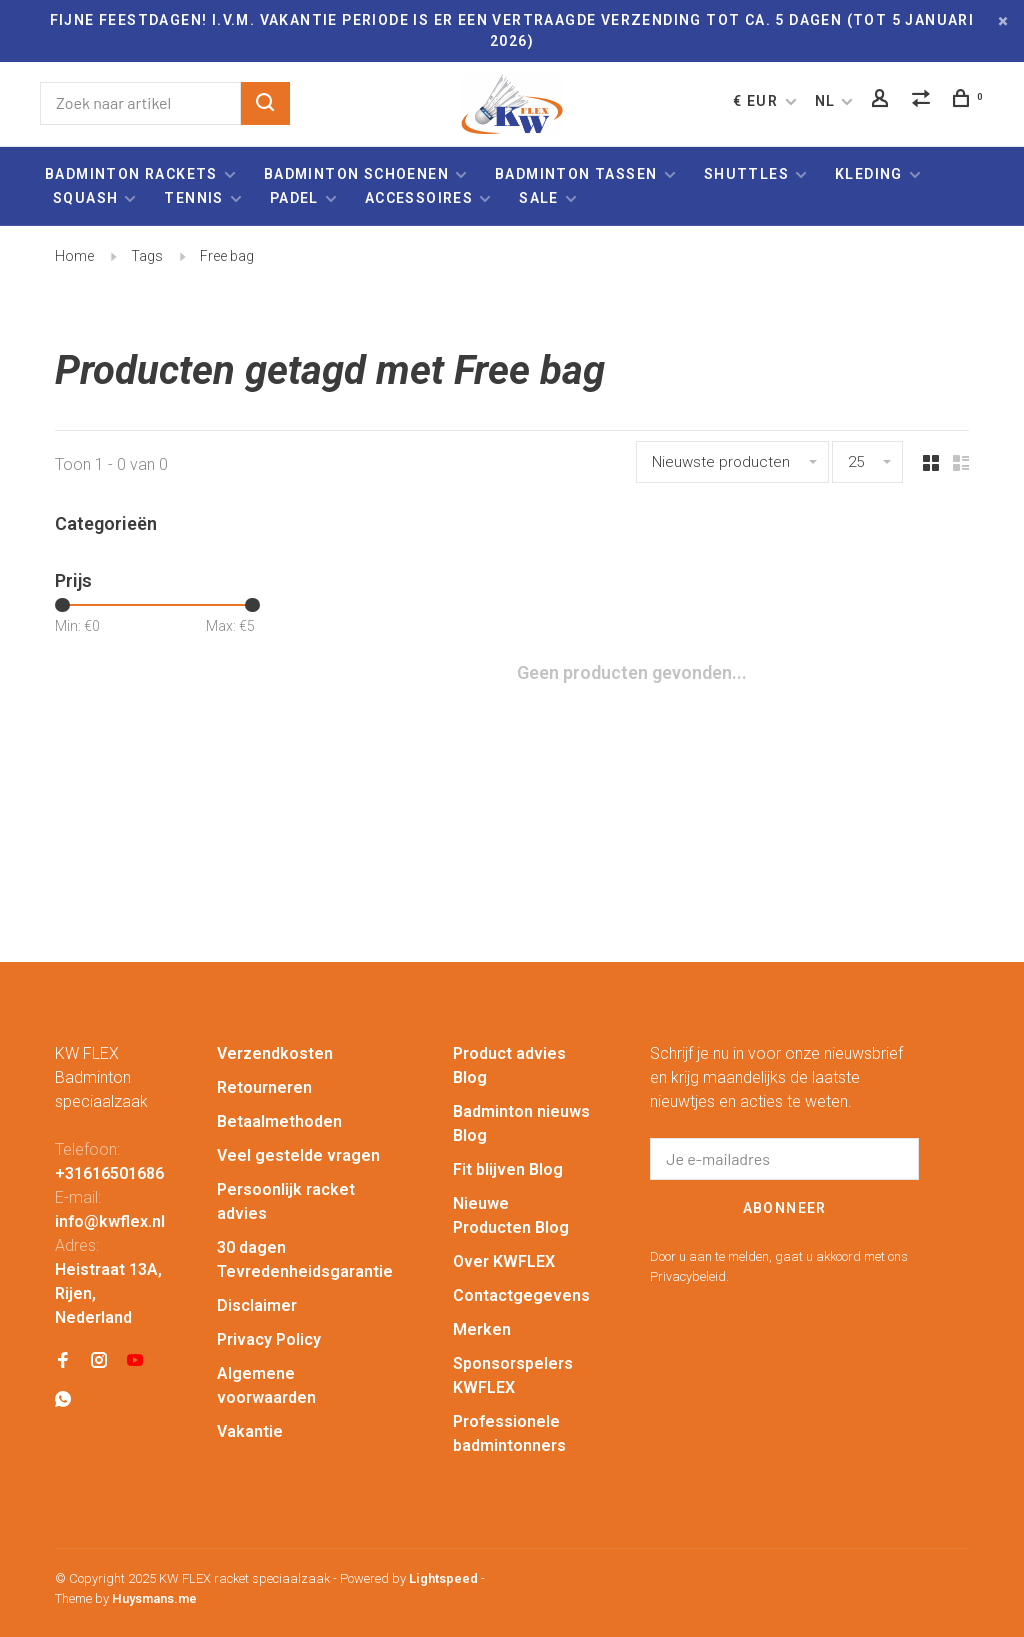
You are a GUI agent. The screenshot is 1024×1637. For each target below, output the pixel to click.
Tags (147, 256)
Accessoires (419, 198)
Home (74, 256)
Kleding (869, 174)
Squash (85, 198)
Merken (482, 1329)
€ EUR (757, 101)
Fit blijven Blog (508, 1169)
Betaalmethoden (279, 1121)
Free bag (227, 256)
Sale (539, 198)
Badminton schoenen (356, 174)
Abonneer (785, 1208)
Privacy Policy (269, 1339)
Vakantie (250, 1431)
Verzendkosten (275, 1053)
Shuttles (746, 174)
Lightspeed (443, 1578)
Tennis (193, 198)
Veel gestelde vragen (298, 1155)
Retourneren (264, 1087)
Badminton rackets (131, 174)
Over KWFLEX (504, 1261)
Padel (294, 198)
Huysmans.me (154, 1598)
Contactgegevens (521, 1295)
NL (825, 101)
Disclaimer (257, 1305)
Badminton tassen (578, 174)
